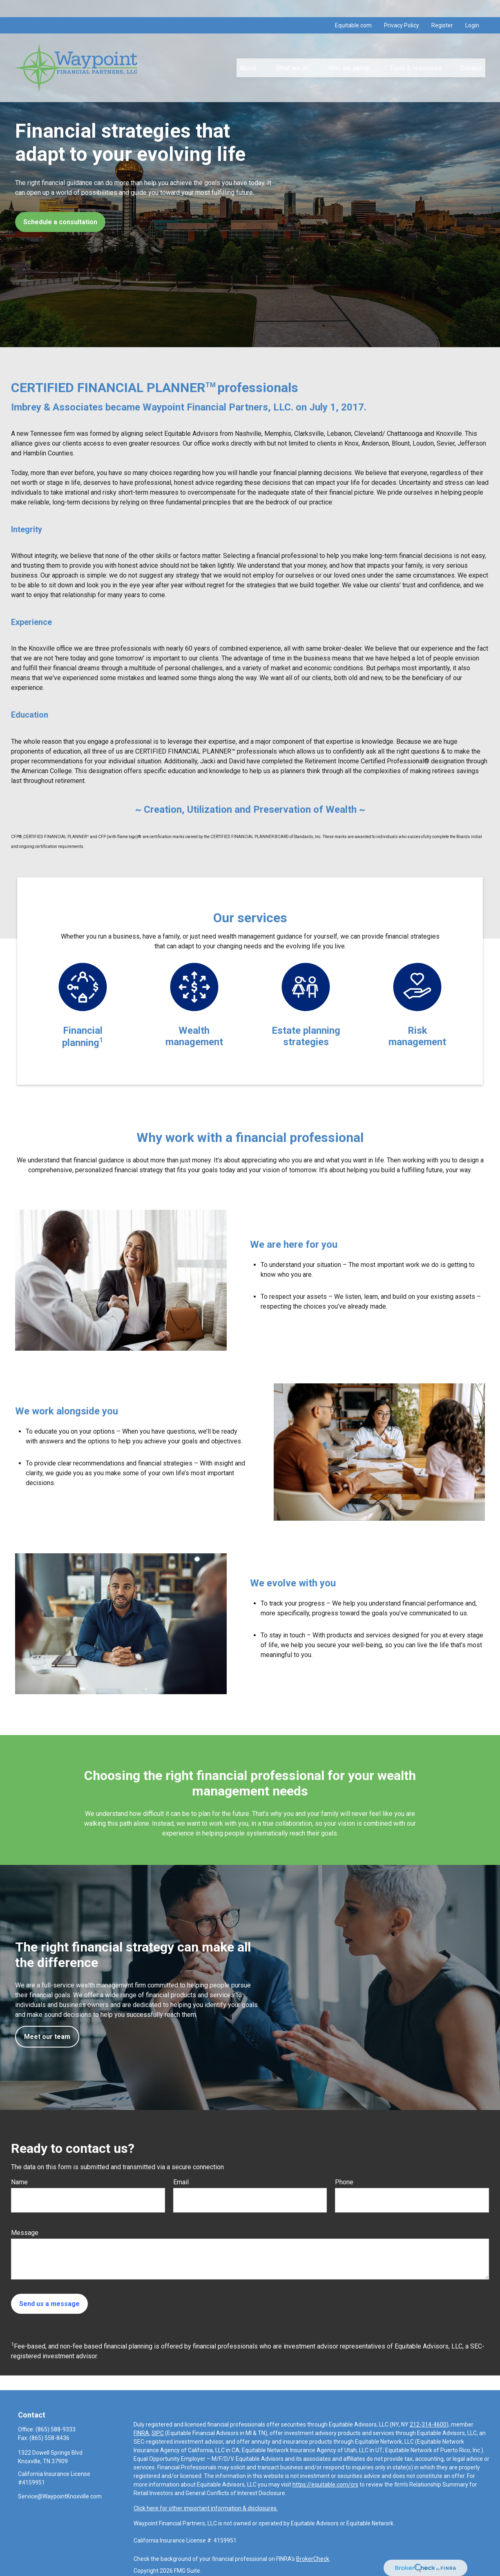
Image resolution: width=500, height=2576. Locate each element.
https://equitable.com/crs (325, 2484)
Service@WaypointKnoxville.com (60, 2496)
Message (24, 2233)
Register (442, 8)
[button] (248, 50)
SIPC (158, 2433)
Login (472, 8)
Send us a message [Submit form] (49, 2304)
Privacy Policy (401, 8)
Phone (344, 2182)
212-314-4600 (428, 2424)
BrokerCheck (312, 2559)
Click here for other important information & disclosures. (206, 2508)
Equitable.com (353, 8)
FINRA (141, 2433)
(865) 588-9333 (56, 2429)
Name (19, 2182)
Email (181, 2182)
